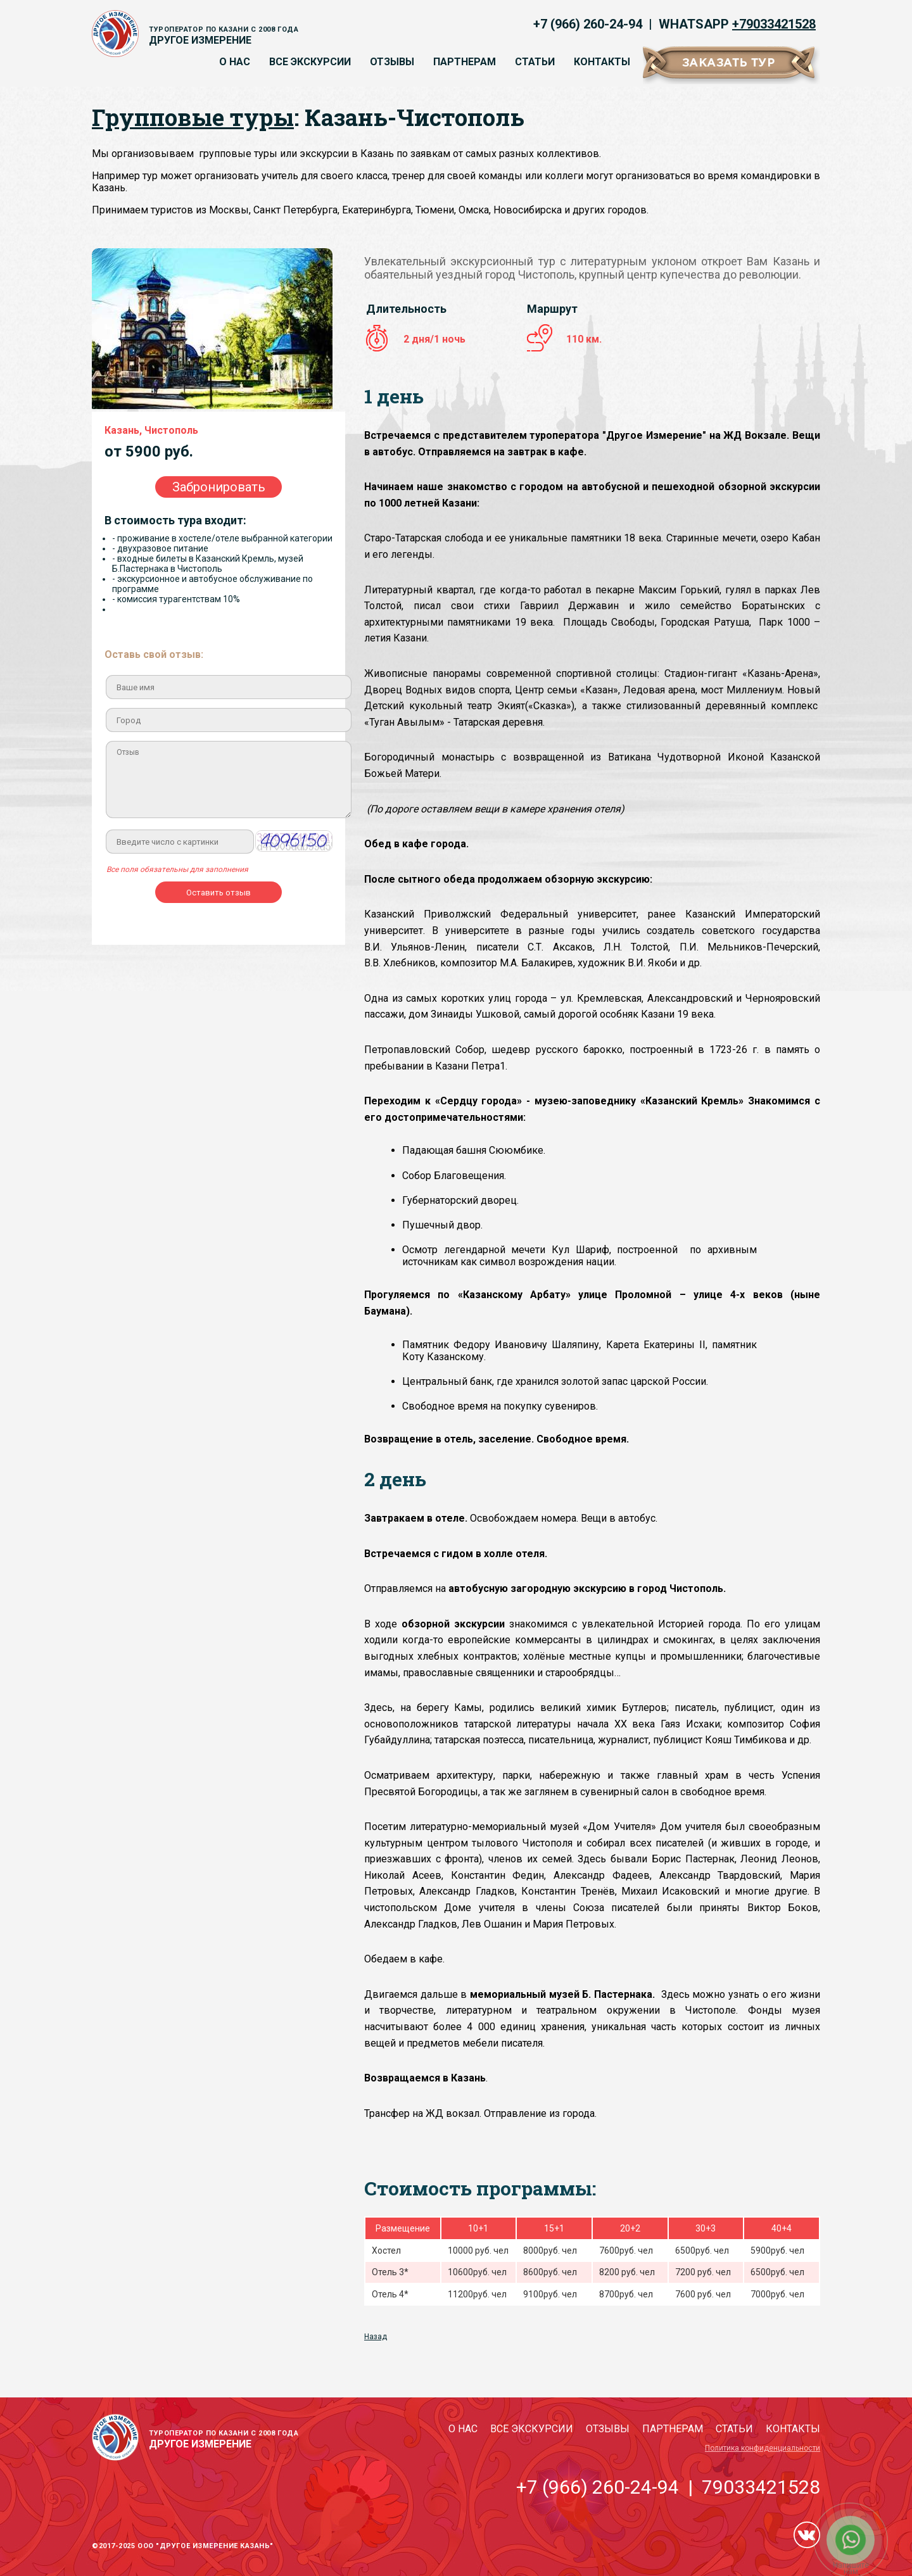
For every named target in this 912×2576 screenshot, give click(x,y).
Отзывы (392, 62)
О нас (234, 62)
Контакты (602, 62)
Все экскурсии (310, 62)
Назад (375, 2336)
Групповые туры (193, 117)
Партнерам (464, 62)
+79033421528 (774, 24)
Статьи (535, 62)
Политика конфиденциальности (762, 2448)
